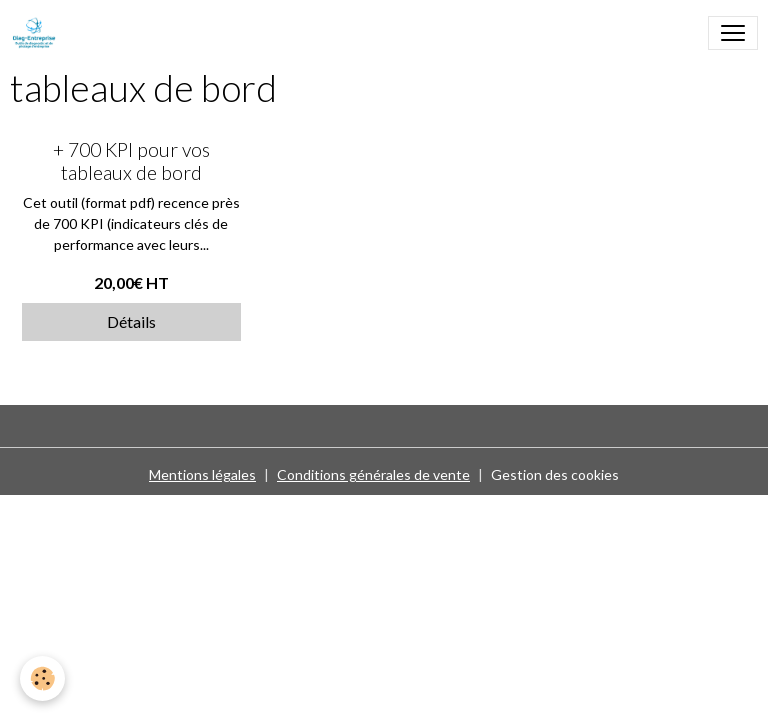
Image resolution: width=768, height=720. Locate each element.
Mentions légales (202, 474)
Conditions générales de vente (373, 474)
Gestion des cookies (555, 474)
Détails (131, 321)
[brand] (38, 33)
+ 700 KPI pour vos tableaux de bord (131, 161)
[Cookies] (42, 678)
